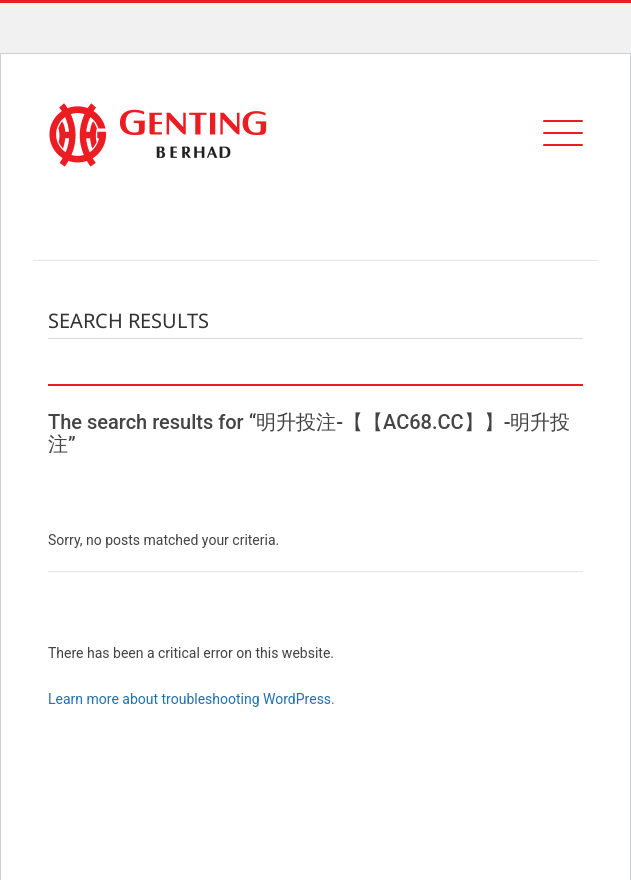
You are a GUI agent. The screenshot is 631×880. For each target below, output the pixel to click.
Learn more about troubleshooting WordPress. (191, 699)
